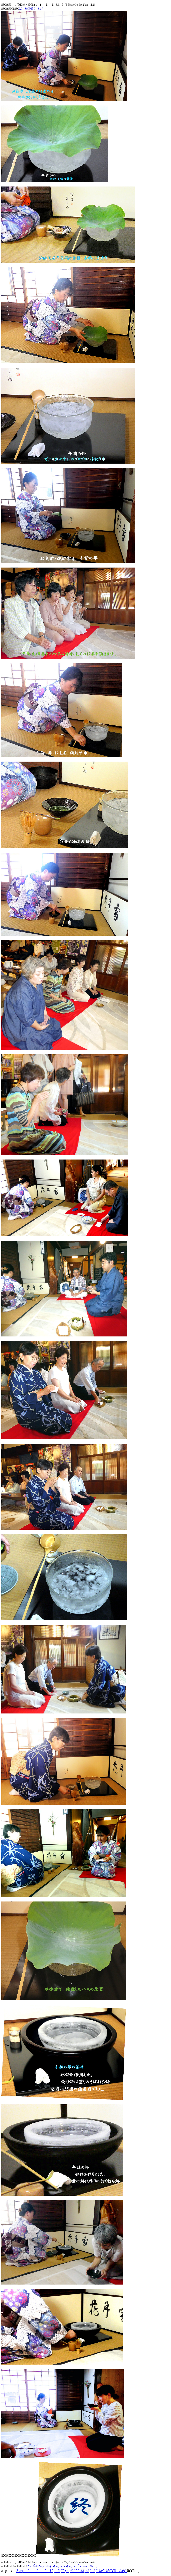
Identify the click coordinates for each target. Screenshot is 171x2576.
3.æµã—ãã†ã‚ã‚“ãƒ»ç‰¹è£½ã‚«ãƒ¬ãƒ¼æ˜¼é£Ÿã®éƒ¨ (71, 2570)
